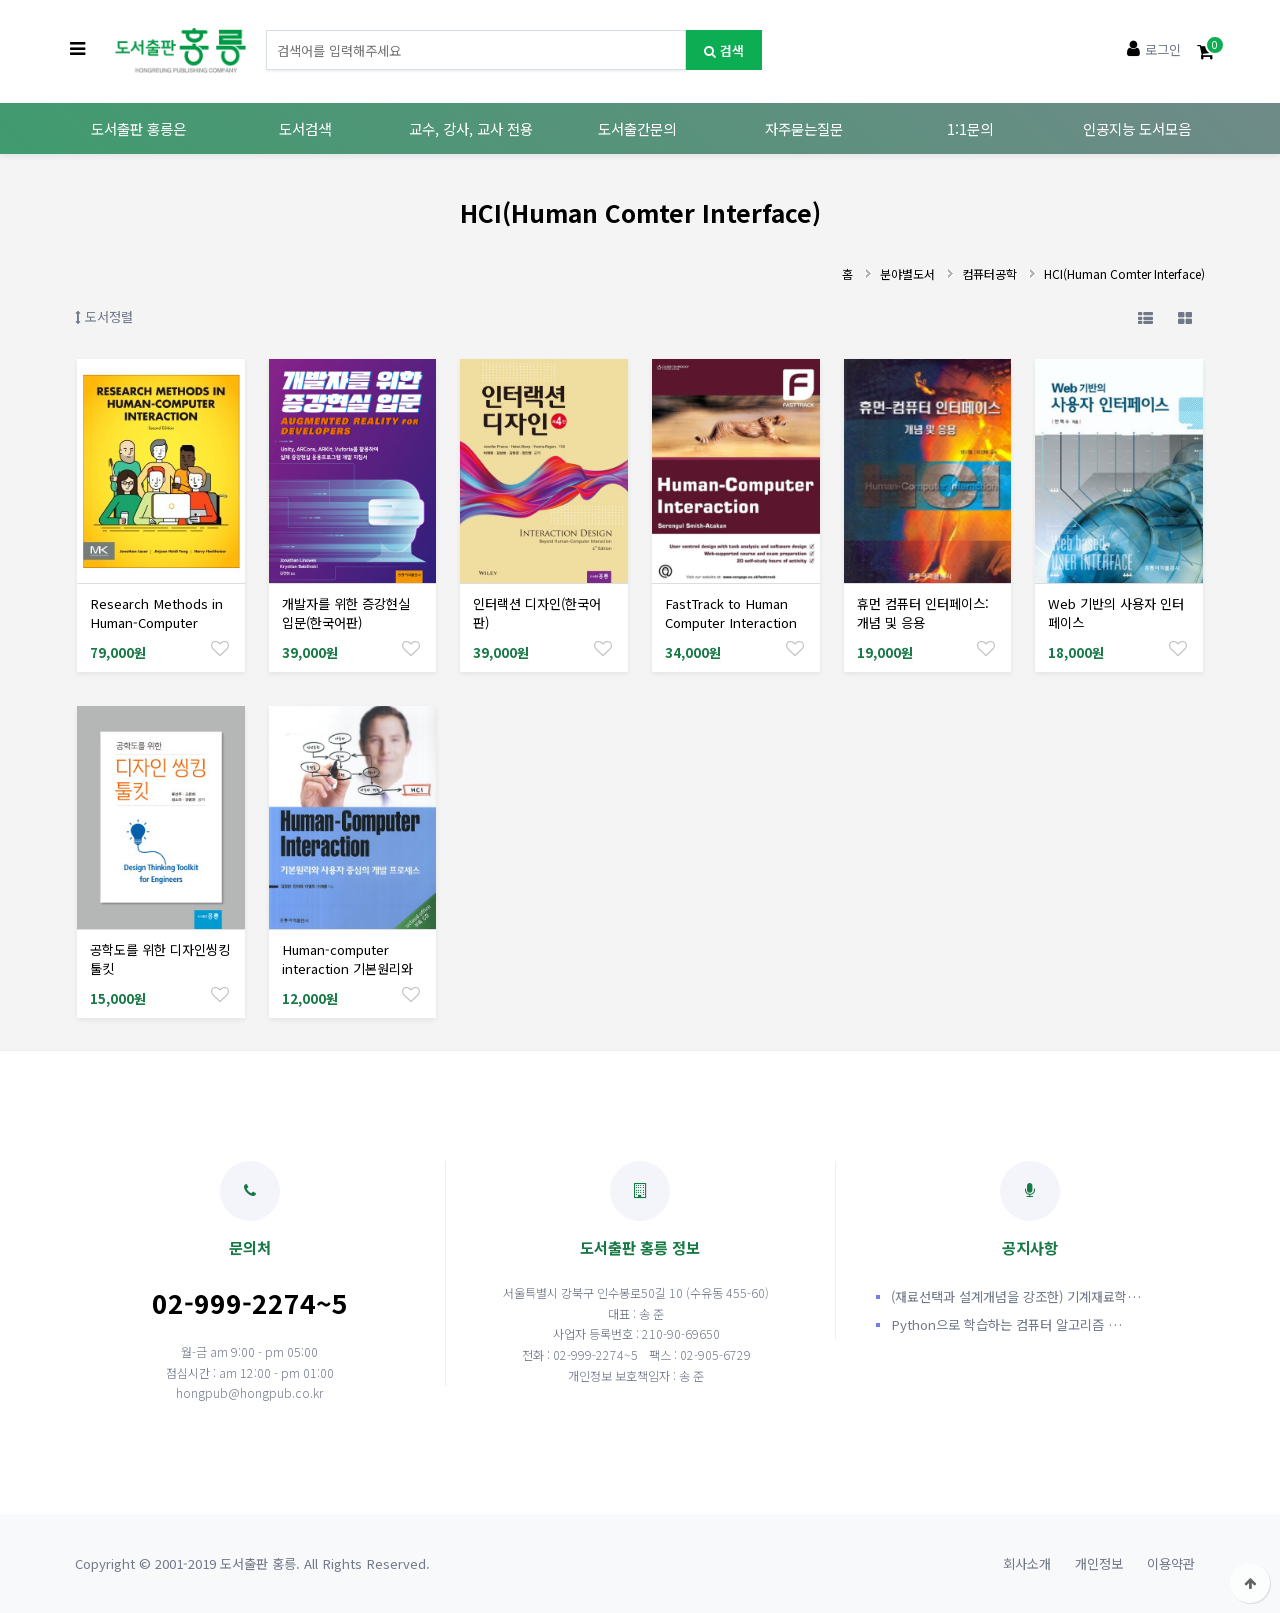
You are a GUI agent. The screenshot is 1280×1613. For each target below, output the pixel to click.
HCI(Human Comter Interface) (1124, 273)
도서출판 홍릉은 (138, 128)
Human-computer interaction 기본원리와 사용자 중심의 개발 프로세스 (348, 978)
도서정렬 (104, 316)
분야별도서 (907, 273)
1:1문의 (970, 128)
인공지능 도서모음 (1137, 128)
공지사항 (1030, 1209)
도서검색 (305, 128)
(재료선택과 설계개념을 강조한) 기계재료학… (1016, 1296)
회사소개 (1027, 1563)
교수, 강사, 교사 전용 (471, 128)
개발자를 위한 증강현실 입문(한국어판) (346, 613)
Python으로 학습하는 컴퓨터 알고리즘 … (1006, 1324)
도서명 (266, 30)
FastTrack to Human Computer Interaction (731, 613)
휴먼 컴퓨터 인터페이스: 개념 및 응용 (923, 613)
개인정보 (1099, 1563)
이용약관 (1171, 1563)
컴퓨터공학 (989, 273)
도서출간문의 (637, 128)
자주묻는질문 (804, 128)
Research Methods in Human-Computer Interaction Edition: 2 (156, 622)
